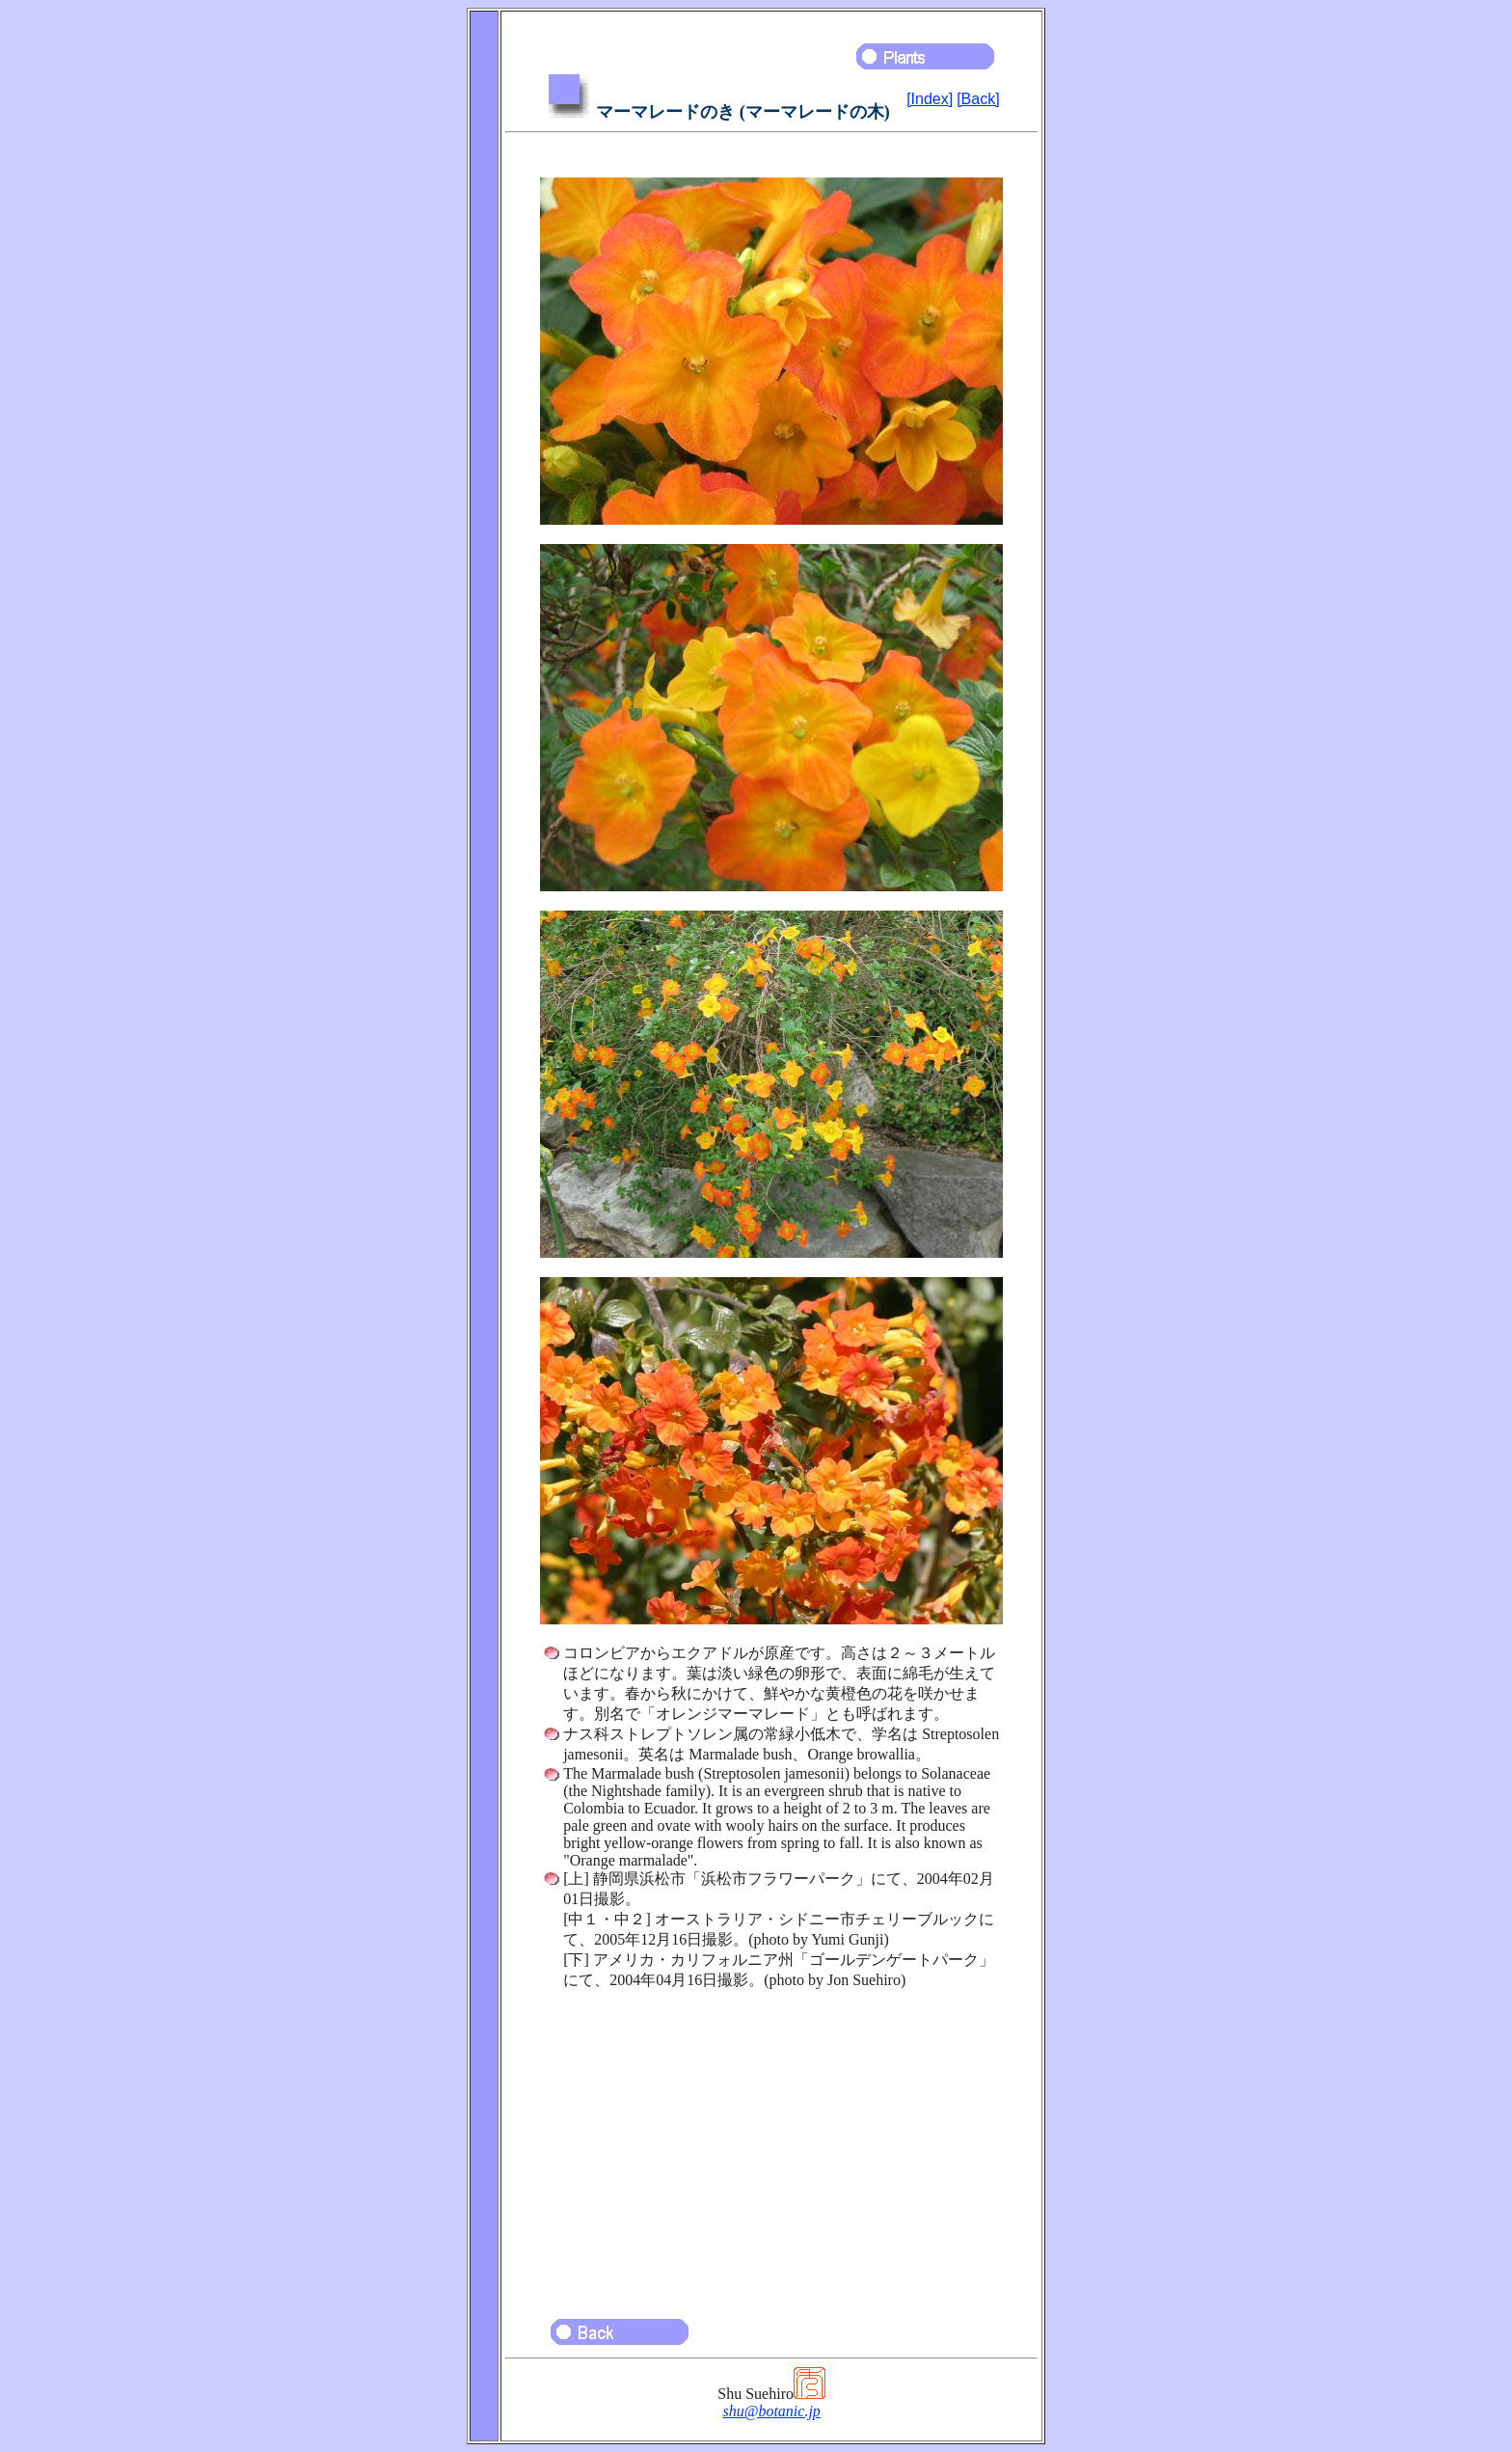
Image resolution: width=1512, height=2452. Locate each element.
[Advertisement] (771, 2145)
